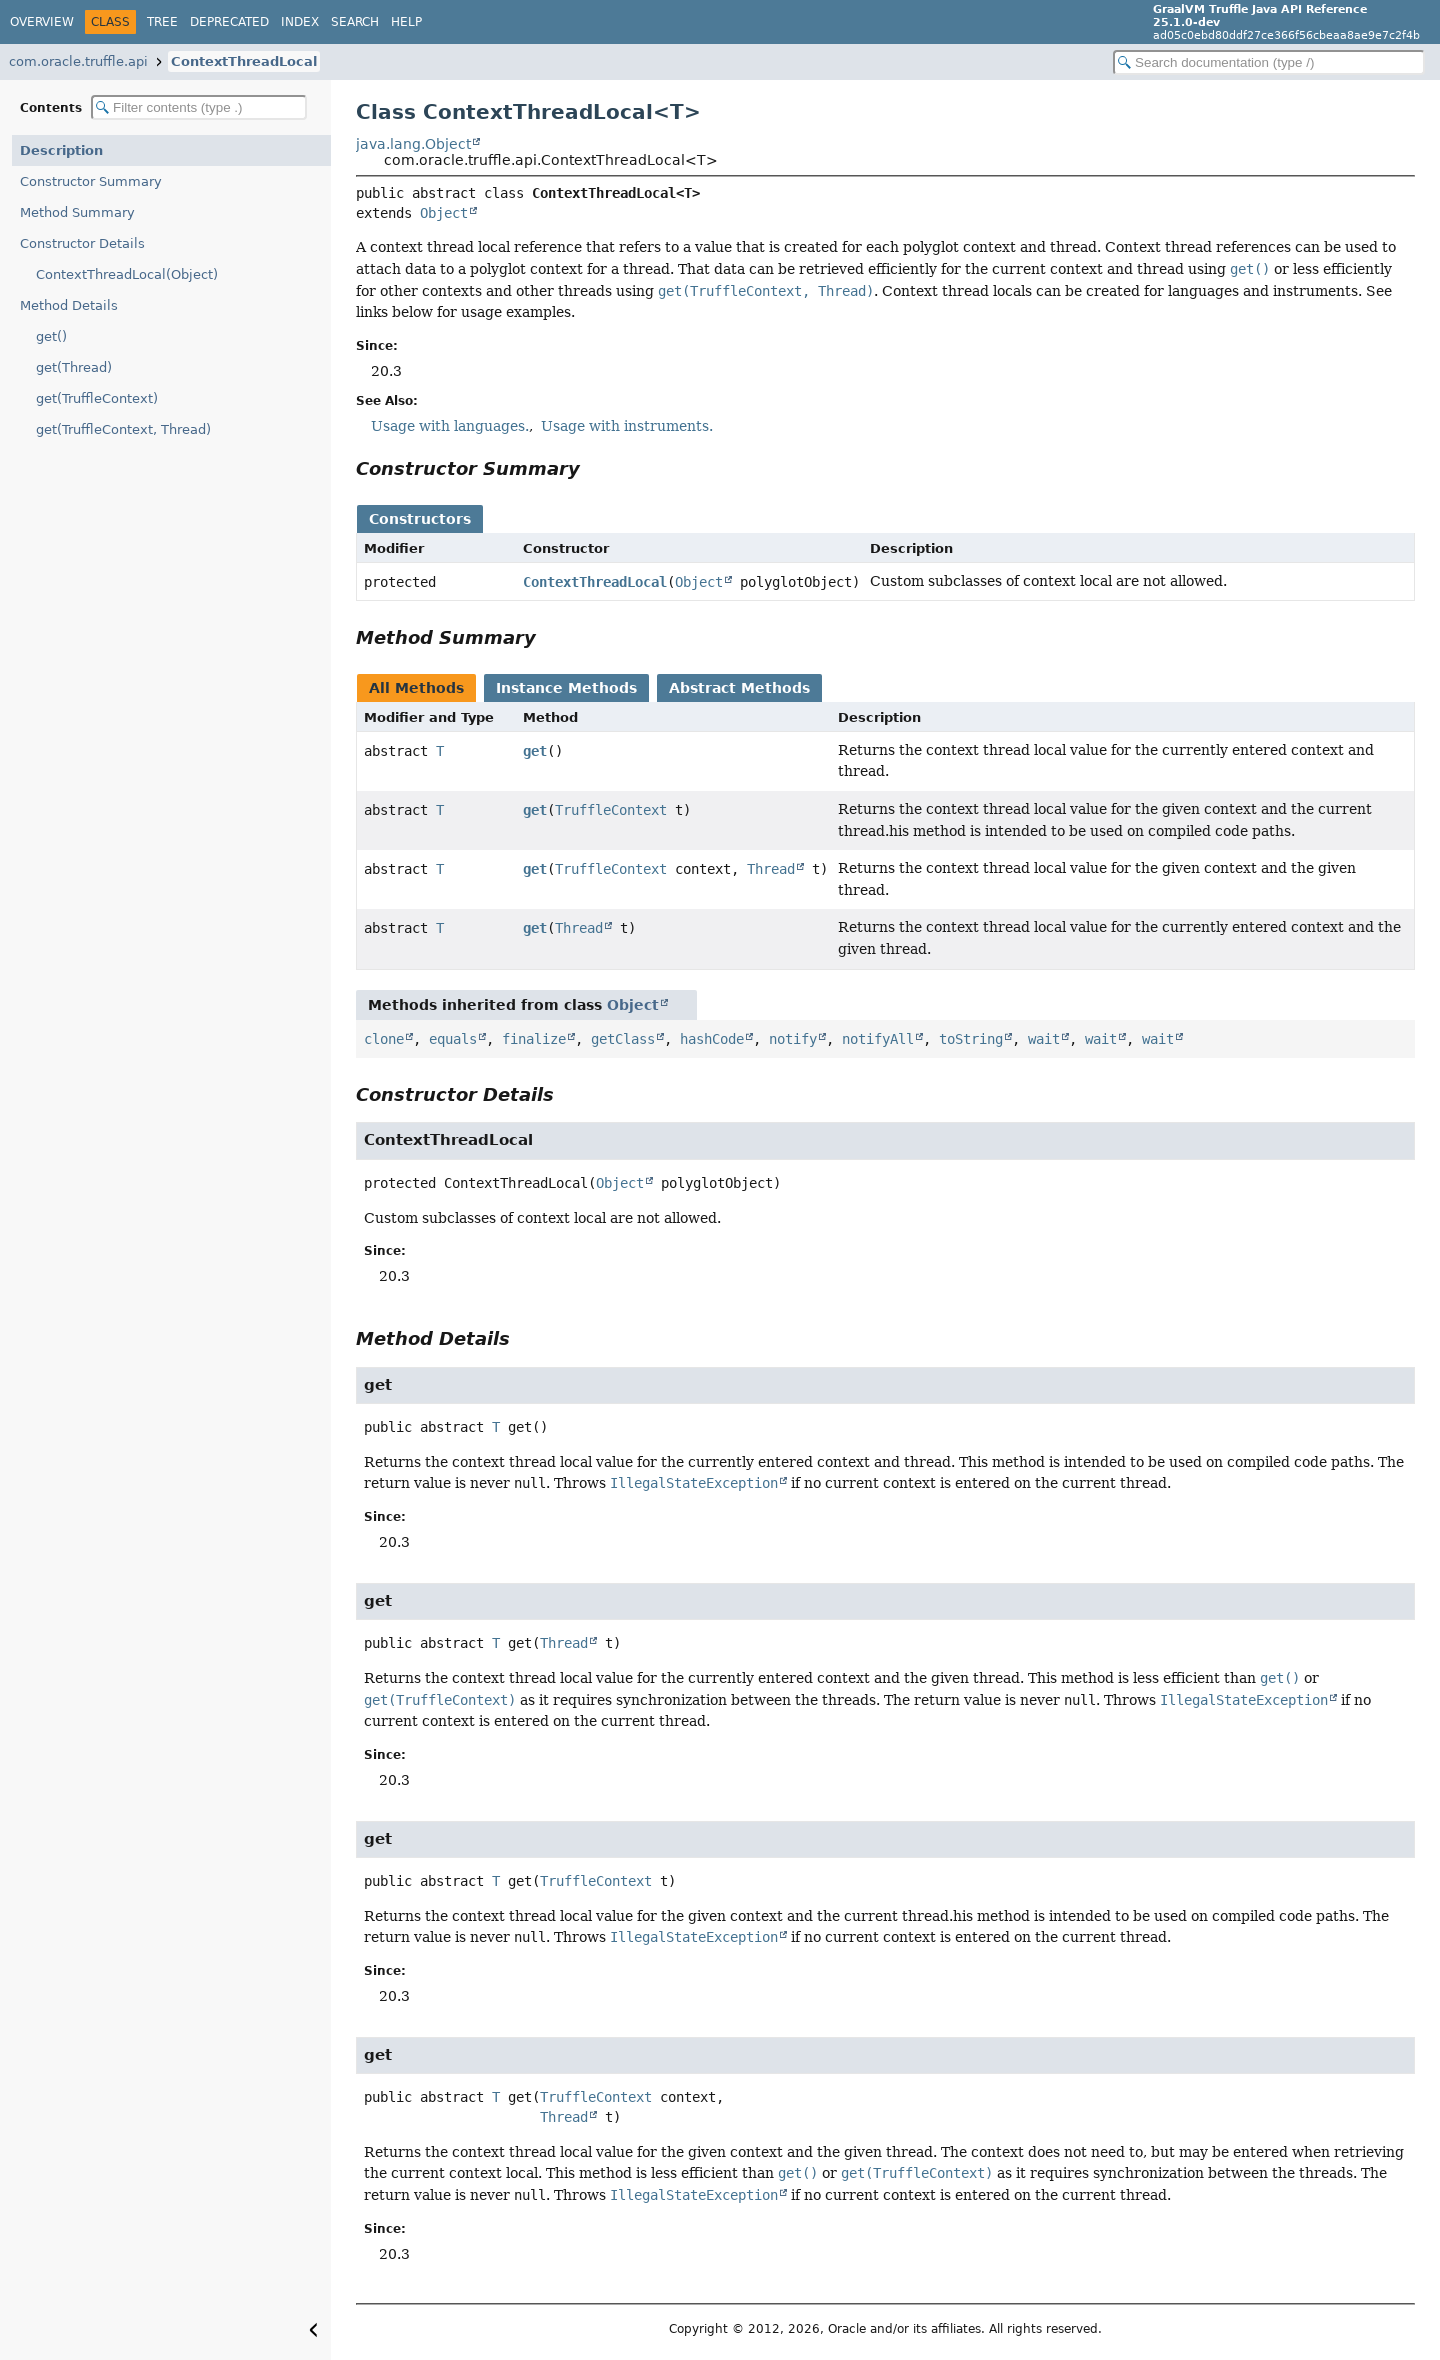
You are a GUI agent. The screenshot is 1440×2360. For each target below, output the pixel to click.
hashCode (712, 1039)
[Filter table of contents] (199, 107)
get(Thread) (74, 367)
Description (61, 150)
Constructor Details (82, 243)
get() (51, 336)
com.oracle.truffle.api (78, 61)
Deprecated (229, 22)
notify (793, 1039)
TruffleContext (611, 810)
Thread (771, 869)
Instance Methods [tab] (566, 688)
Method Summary (77, 212)
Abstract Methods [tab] (739, 688)
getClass (623, 1039)
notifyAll (878, 1039)
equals (453, 1039)
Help (406, 22)
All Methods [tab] (416, 688)
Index (300, 22)
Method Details (69, 305)
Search (355, 22)
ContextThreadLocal (244, 61)
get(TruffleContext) (97, 398)
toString (971, 1039)
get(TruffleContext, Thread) (123, 429)
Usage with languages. (450, 426)
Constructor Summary (91, 181)
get (535, 751)
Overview (42, 22)
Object (444, 213)
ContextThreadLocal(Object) (127, 274)
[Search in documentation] (1269, 62)
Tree (162, 22)
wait (1044, 1039)
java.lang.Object (413, 144)
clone (384, 1039)
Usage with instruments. (627, 426)
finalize (534, 1039)
